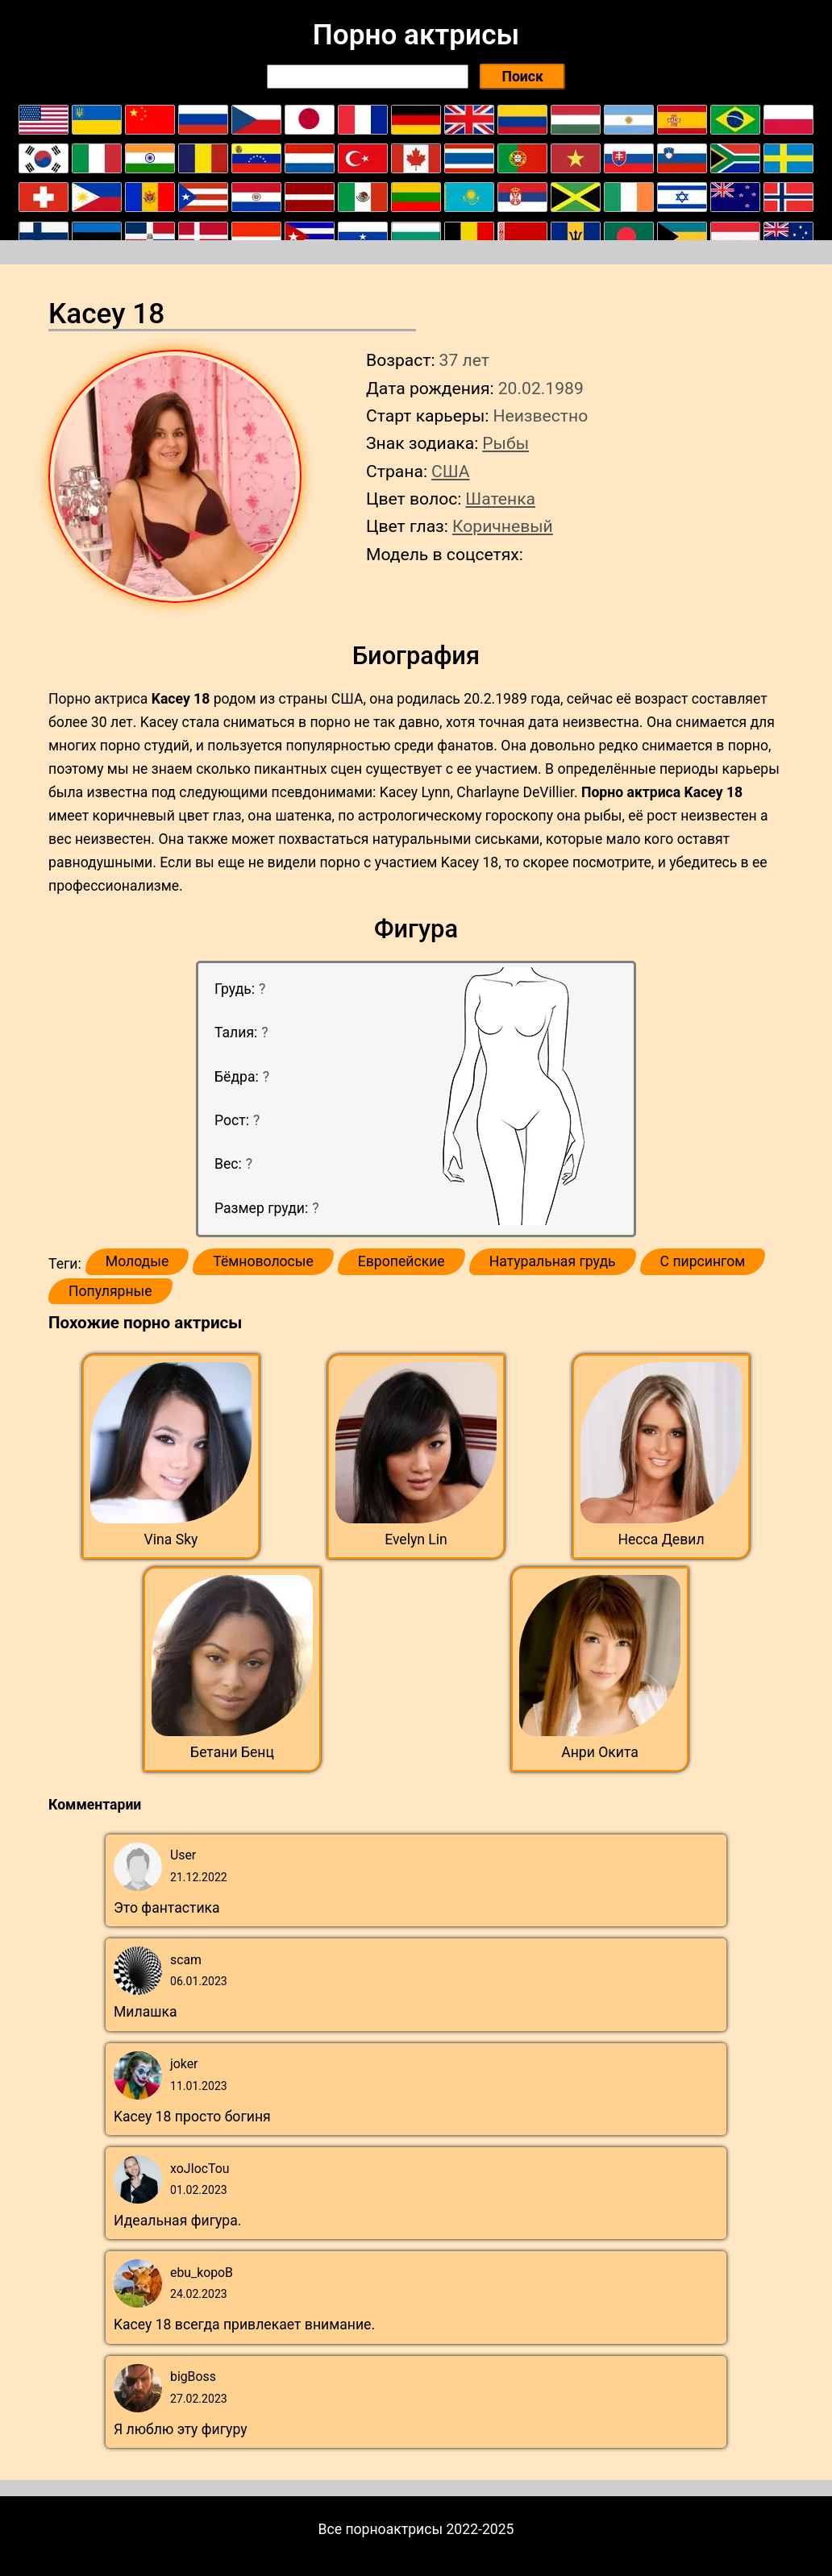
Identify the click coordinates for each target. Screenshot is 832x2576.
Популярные (110, 1291)
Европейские (401, 1261)
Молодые (137, 1261)
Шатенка (500, 498)
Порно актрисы (416, 35)
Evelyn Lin (416, 1539)
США (450, 471)
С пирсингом (703, 1261)
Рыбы (505, 443)
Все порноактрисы (380, 2529)
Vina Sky (171, 1539)
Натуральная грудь (552, 1261)
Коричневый (502, 526)
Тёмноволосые (263, 1261)
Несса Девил (661, 1539)
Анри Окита (600, 1752)
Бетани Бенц (232, 1752)
